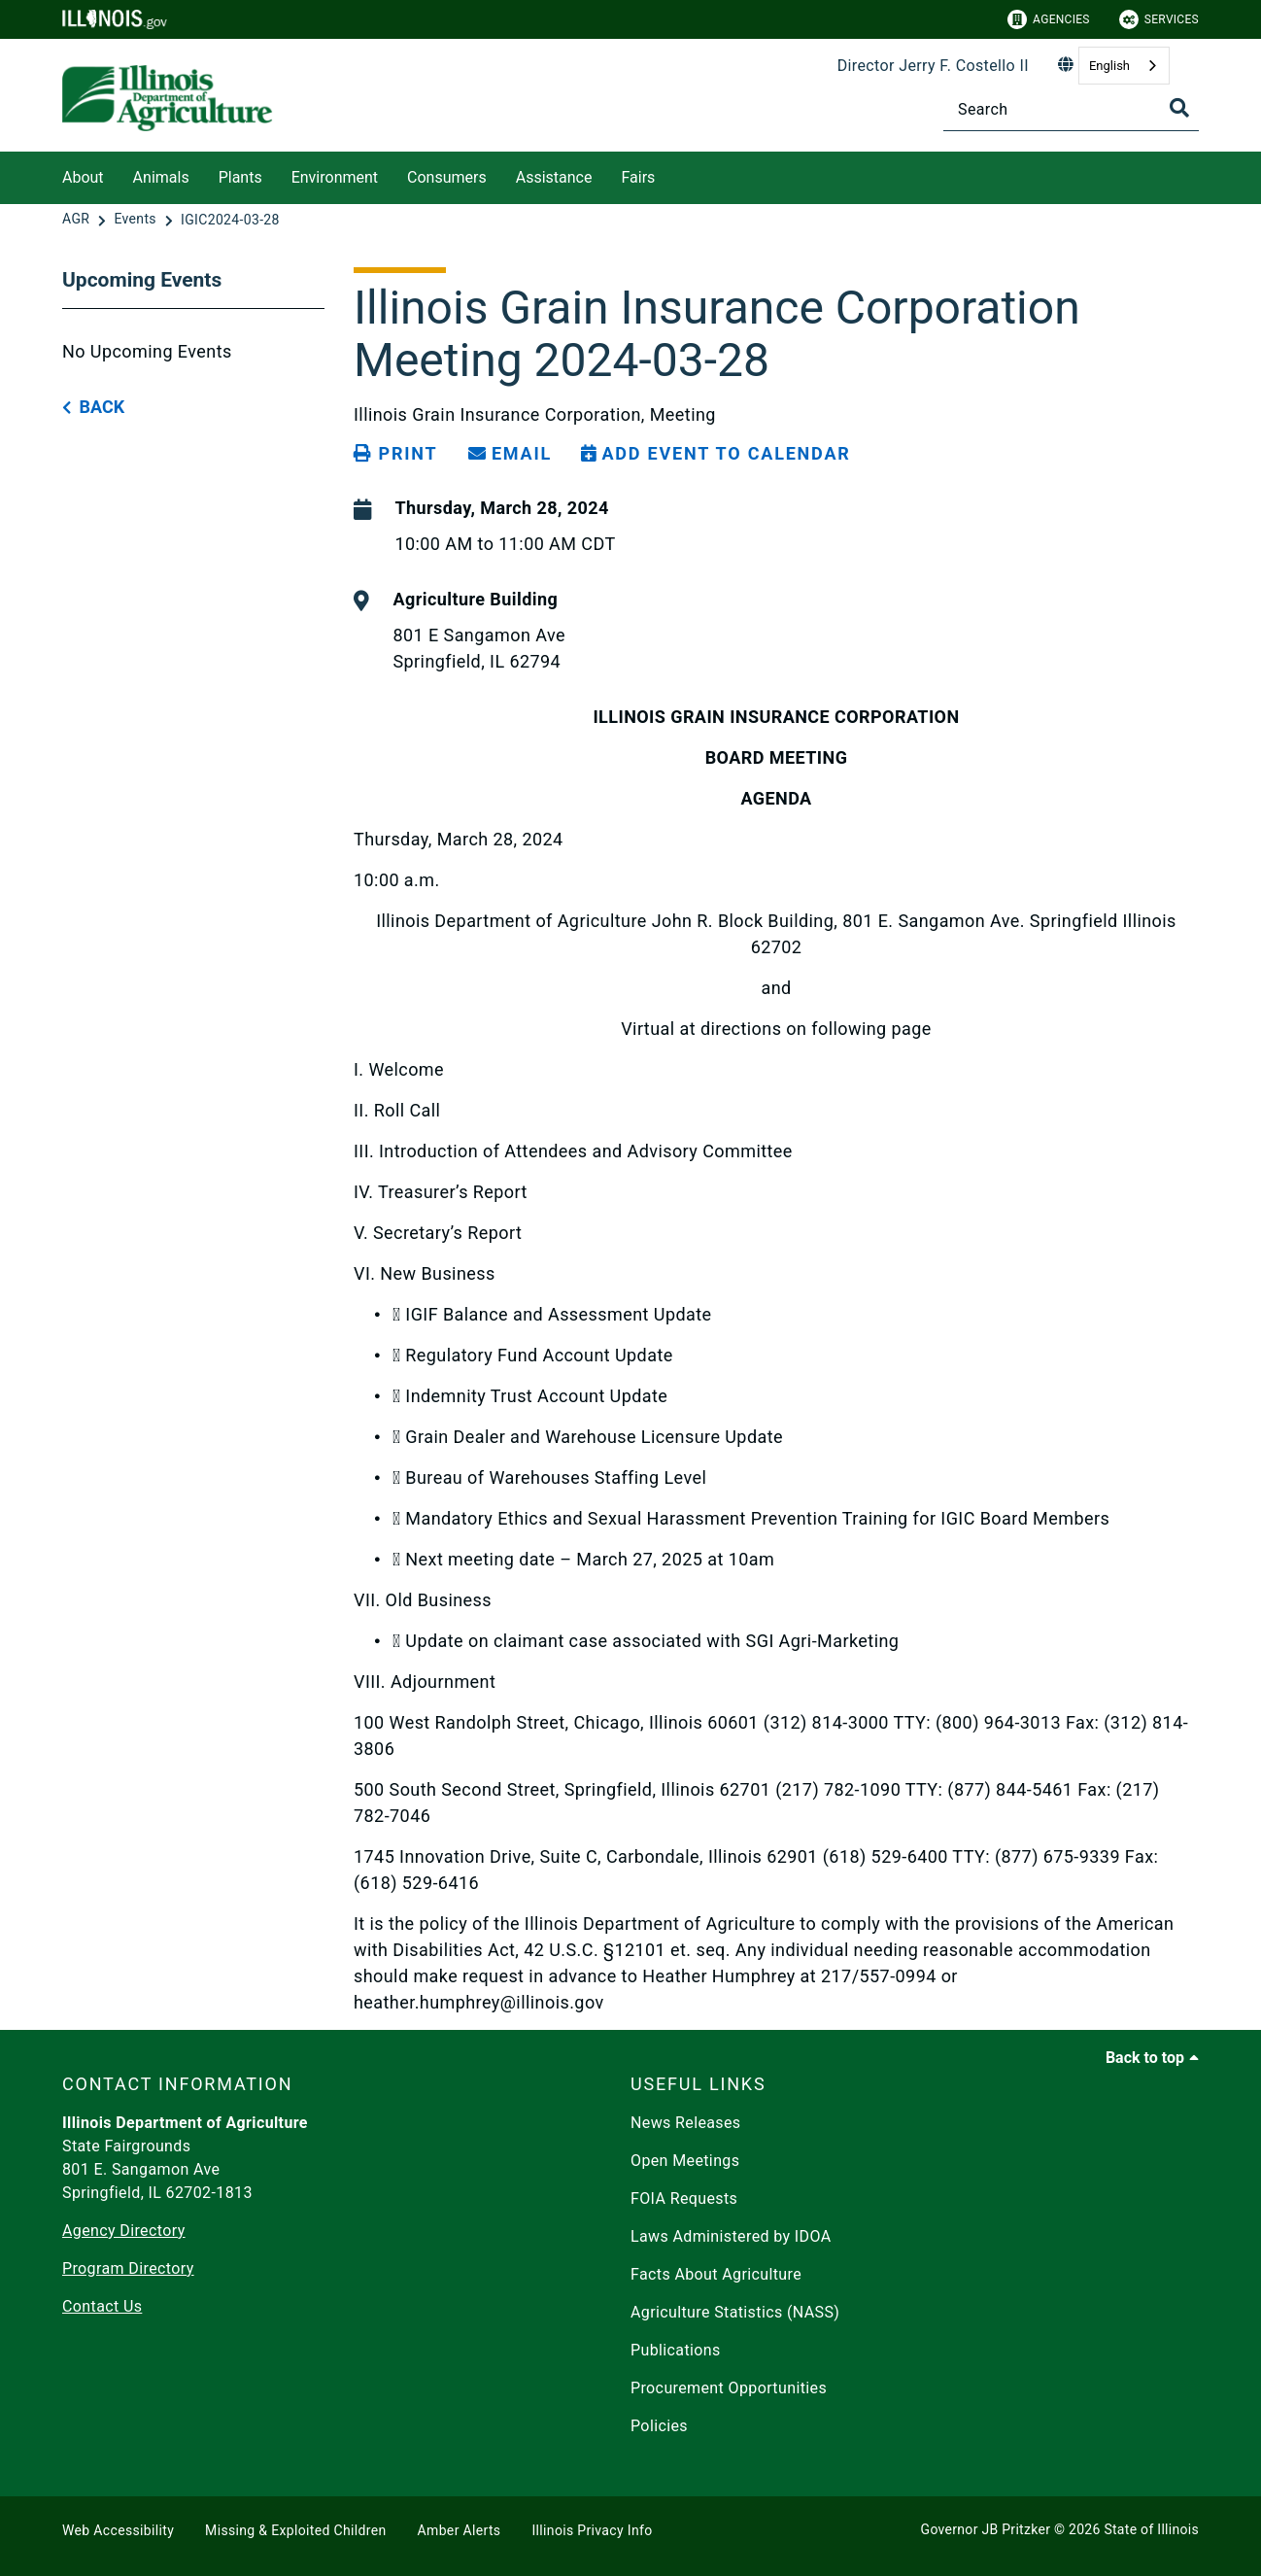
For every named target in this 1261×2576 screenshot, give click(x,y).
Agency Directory (124, 2230)
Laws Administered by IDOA (730, 2236)
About (83, 177)
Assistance (554, 177)
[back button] (93, 408)
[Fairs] (669, 174)
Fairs (638, 177)
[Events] (136, 219)
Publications (675, 2350)
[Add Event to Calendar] (716, 453)
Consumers (447, 177)
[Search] (1071, 109)
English (1109, 65)
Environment (334, 177)
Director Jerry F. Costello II (933, 65)
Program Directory (128, 2268)
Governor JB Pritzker (986, 2529)
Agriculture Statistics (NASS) (734, 2312)
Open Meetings (684, 2160)
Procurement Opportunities (728, 2388)
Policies (659, 2426)
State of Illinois (1151, 2529)
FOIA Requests (683, 2198)
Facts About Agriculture (715, 2274)
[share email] (510, 453)
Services (1159, 19)
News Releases (685, 2122)
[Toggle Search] (1179, 108)
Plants (240, 177)
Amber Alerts (459, 2530)
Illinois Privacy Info (591, 2530)
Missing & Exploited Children (295, 2530)
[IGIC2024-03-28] (230, 219)
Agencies (1048, 19)
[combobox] (1124, 66)
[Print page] (395, 453)
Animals (161, 177)
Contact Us (102, 2306)
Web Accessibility (118, 2530)
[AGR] (77, 219)
